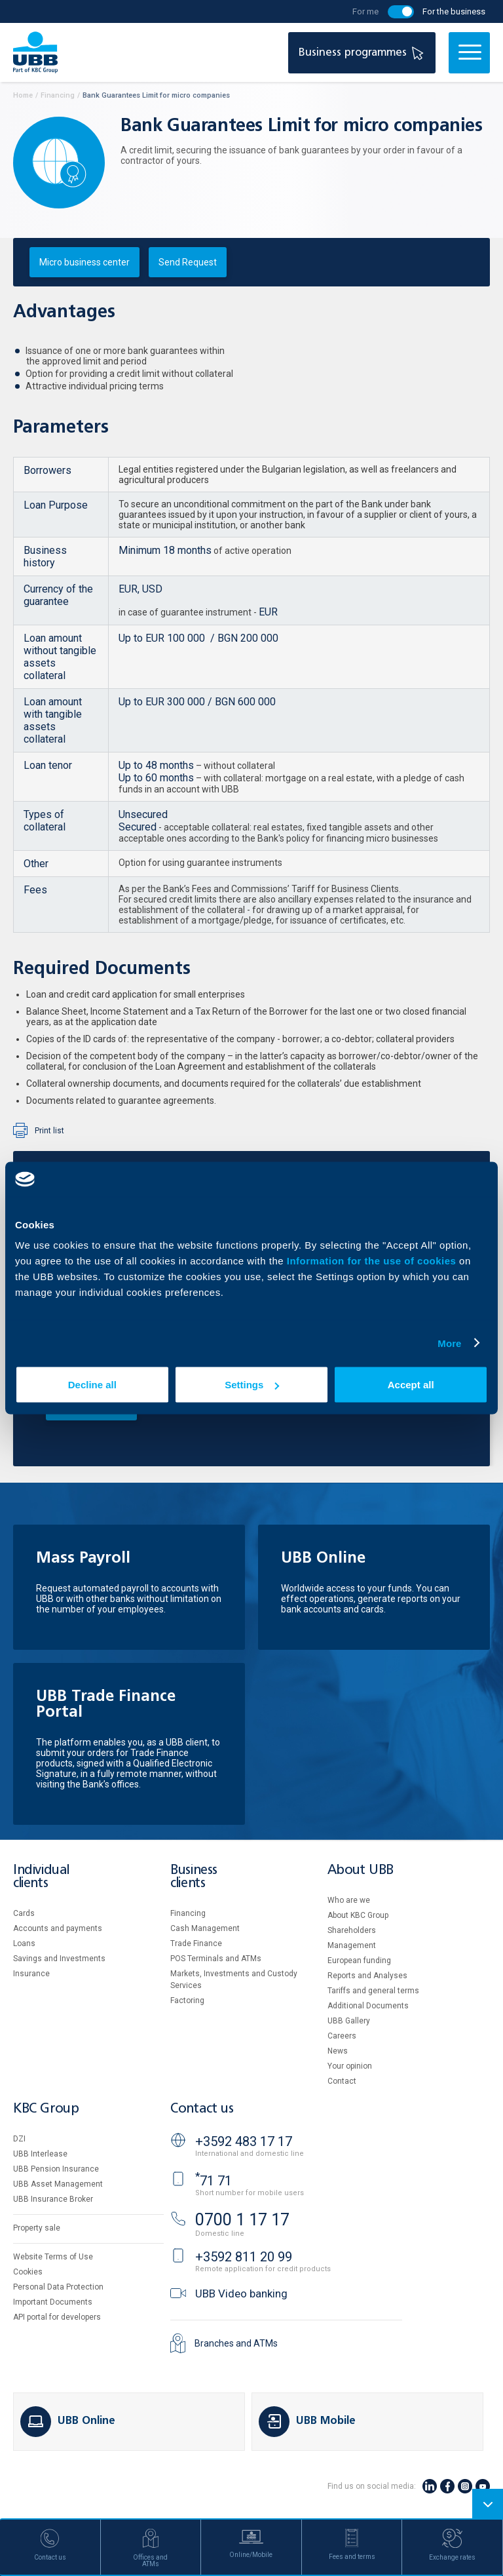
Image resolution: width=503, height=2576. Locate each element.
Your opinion (349, 2066)
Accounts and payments (57, 1928)
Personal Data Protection (58, 2287)
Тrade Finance (196, 1943)
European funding (359, 1960)
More (449, 1342)
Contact (341, 2081)
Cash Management (205, 1928)
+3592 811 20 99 (243, 2257)
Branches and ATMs (236, 2343)
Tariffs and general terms (373, 1990)
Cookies (28, 2271)
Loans (24, 1943)
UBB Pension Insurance (56, 2169)
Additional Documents (368, 2005)
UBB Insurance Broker (53, 2199)
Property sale (36, 2228)
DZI (19, 2138)
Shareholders (351, 1930)
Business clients (193, 1877)
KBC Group (46, 2109)
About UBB (360, 1870)
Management (351, 1945)
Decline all (92, 1384)
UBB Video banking (241, 2293)
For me (365, 11)
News (337, 2051)
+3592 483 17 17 (243, 2141)
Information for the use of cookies (373, 1260)
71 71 (213, 2181)
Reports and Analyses (367, 1975)
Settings (252, 1384)
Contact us (201, 2109)
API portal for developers (57, 2317)
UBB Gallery (348, 2020)
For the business (453, 11)
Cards (24, 1913)
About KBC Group (357, 1915)
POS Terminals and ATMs (215, 1958)
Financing (188, 1913)
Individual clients (41, 1877)
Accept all (411, 1384)
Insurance (31, 1973)
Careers (341, 2035)
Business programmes (363, 52)
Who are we (348, 1900)
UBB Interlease (40, 2153)
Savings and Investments (59, 1958)
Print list (49, 1130)
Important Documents (52, 2302)
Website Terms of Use (53, 2256)
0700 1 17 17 (242, 2219)
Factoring (187, 2000)
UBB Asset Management (58, 2184)
